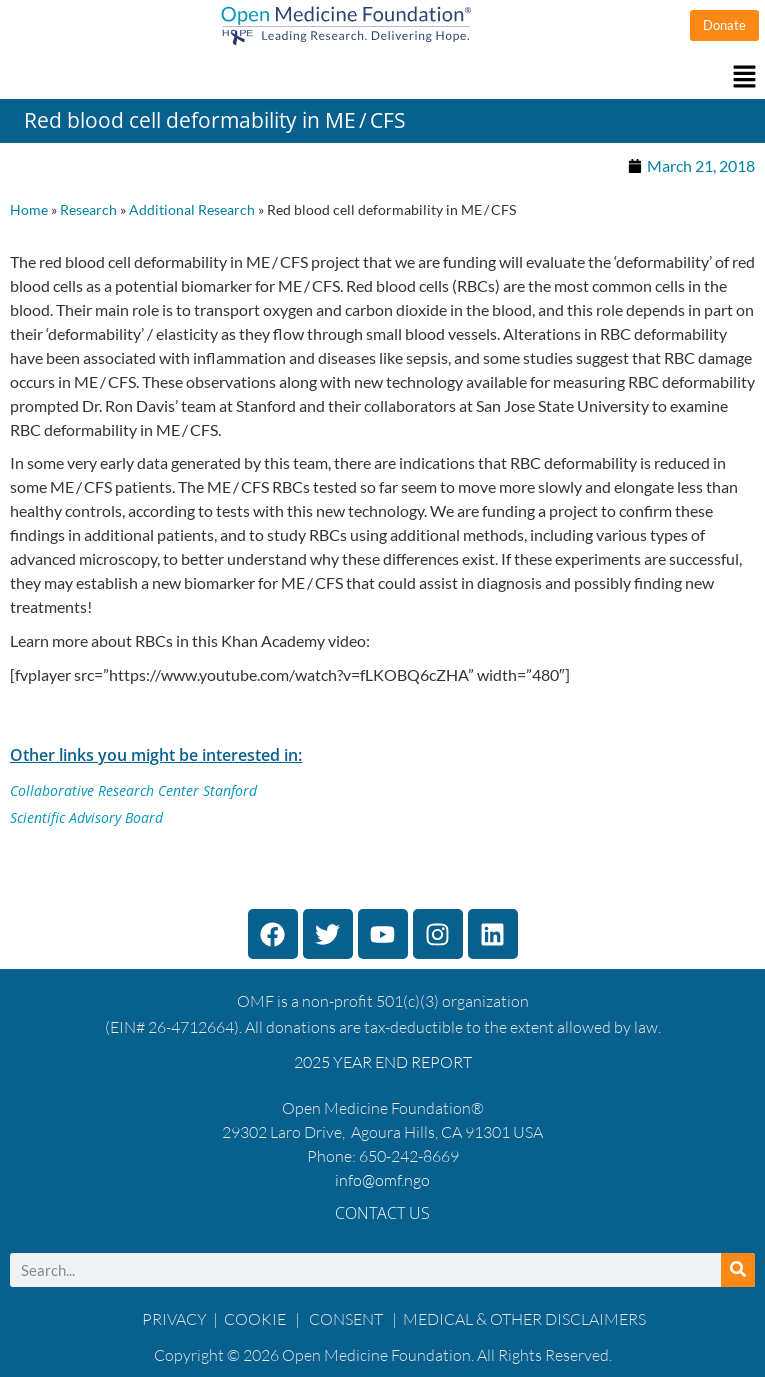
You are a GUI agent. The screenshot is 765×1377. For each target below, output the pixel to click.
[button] (382, 77)
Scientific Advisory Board (86, 817)
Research (88, 210)
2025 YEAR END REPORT (383, 1062)
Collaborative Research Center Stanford (133, 790)
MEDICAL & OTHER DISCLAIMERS (524, 1319)
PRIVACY (174, 1319)
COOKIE (256, 1319)
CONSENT (346, 1319)
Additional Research (192, 210)
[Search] (738, 1270)
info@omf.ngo (382, 1180)
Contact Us (382, 1213)
